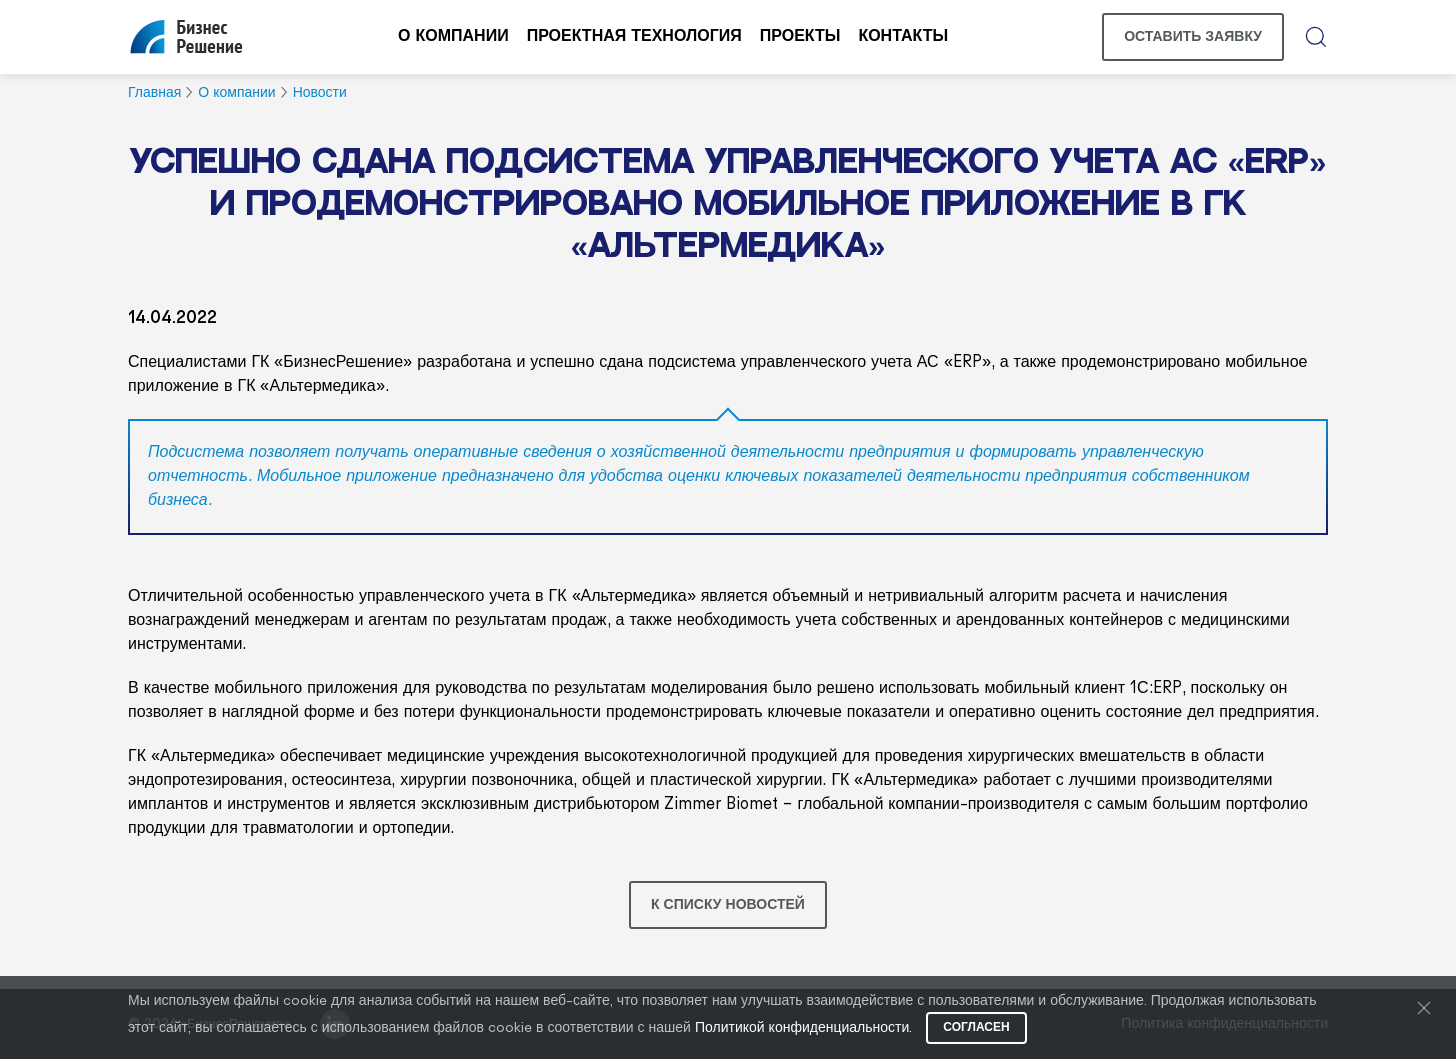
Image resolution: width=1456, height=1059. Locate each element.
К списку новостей (728, 905)
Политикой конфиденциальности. (803, 1028)
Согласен (976, 1027)
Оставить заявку (1193, 37)
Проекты (800, 36)
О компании (453, 36)
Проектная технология (634, 36)
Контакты (903, 36)
